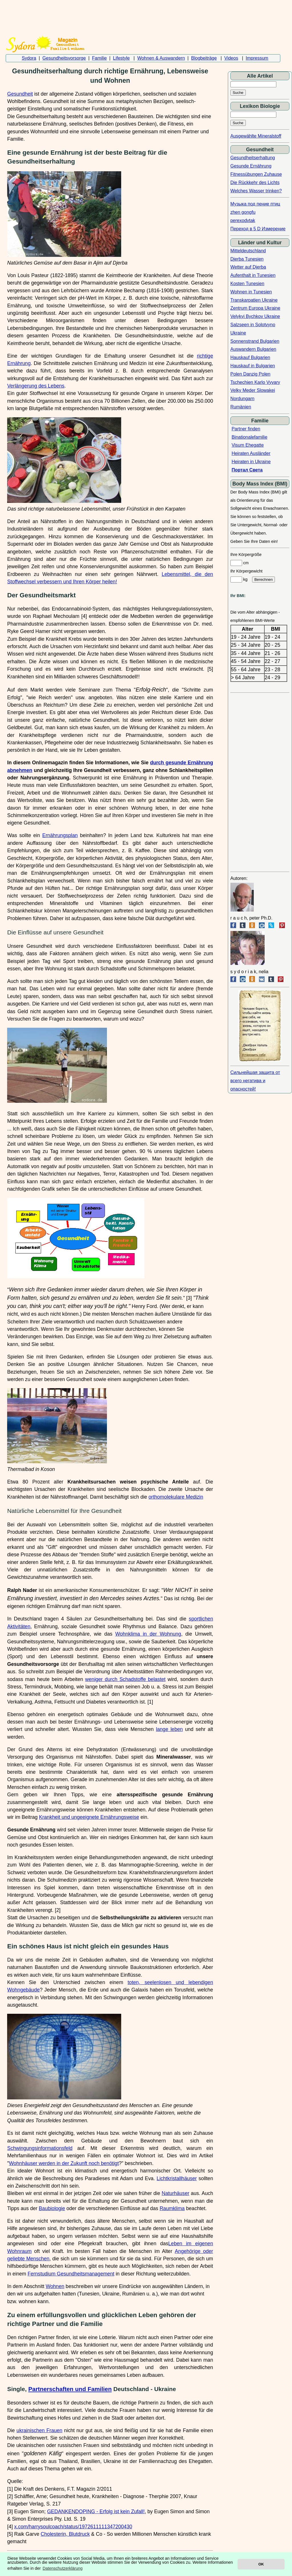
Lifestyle (121, 58)
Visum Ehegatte (248, 445)
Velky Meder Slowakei (252, 390)
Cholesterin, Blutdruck (65, 2534)
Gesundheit (20, 94)
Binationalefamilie (249, 437)
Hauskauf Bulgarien (250, 357)
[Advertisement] (143, 15)
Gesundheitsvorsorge (64, 58)
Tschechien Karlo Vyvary (255, 382)
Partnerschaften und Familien (69, 2389)
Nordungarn (242, 398)
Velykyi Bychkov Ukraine (255, 316)
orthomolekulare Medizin (176, 1497)
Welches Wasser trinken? (256, 190)
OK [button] (261, 2564)
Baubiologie (52, 2208)
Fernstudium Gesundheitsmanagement (71, 2274)
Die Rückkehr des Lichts (255, 182)
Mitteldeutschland (248, 250)
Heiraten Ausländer (251, 453)
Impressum (257, 58)
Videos (231, 58)
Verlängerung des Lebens (35, 386)
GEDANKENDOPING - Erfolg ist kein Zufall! (96, 2511)
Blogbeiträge (204, 58)
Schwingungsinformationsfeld (39, 2148)
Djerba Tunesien (247, 259)
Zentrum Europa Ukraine (255, 308)
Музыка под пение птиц (255, 203)
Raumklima (172, 2208)
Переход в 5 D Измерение (257, 228)
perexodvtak (242, 220)
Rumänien (240, 406)
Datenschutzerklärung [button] (63, 2568)
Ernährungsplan (60, 835)
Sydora (29, 58)
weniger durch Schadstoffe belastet (125, 1679)
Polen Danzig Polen (250, 374)
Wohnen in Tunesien (251, 291)
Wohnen (55, 2286)
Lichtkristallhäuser (177, 2178)
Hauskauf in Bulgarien (252, 365)
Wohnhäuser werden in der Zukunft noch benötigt (64, 2163)
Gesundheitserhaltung (252, 157)
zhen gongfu (243, 212)
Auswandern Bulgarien (253, 349)
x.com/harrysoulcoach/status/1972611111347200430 (73, 2526)
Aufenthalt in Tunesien (252, 275)
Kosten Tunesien (247, 283)
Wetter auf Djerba (248, 267)
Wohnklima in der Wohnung (148, 1634)
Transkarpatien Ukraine (254, 300)
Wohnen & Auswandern (161, 58)
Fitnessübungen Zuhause (256, 174)
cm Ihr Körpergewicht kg (252, 571)
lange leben (169, 1729)
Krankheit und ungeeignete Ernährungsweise (89, 1817)
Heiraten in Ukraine (251, 461)
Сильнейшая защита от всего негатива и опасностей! (255, 1080)
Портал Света (247, 469)
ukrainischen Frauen (39, 2430)
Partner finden (246, 428)
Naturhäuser (175, 2193)
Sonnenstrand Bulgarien (254, 341)
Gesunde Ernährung (250, 166)
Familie (99, 58)
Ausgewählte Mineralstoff (255, 136)
